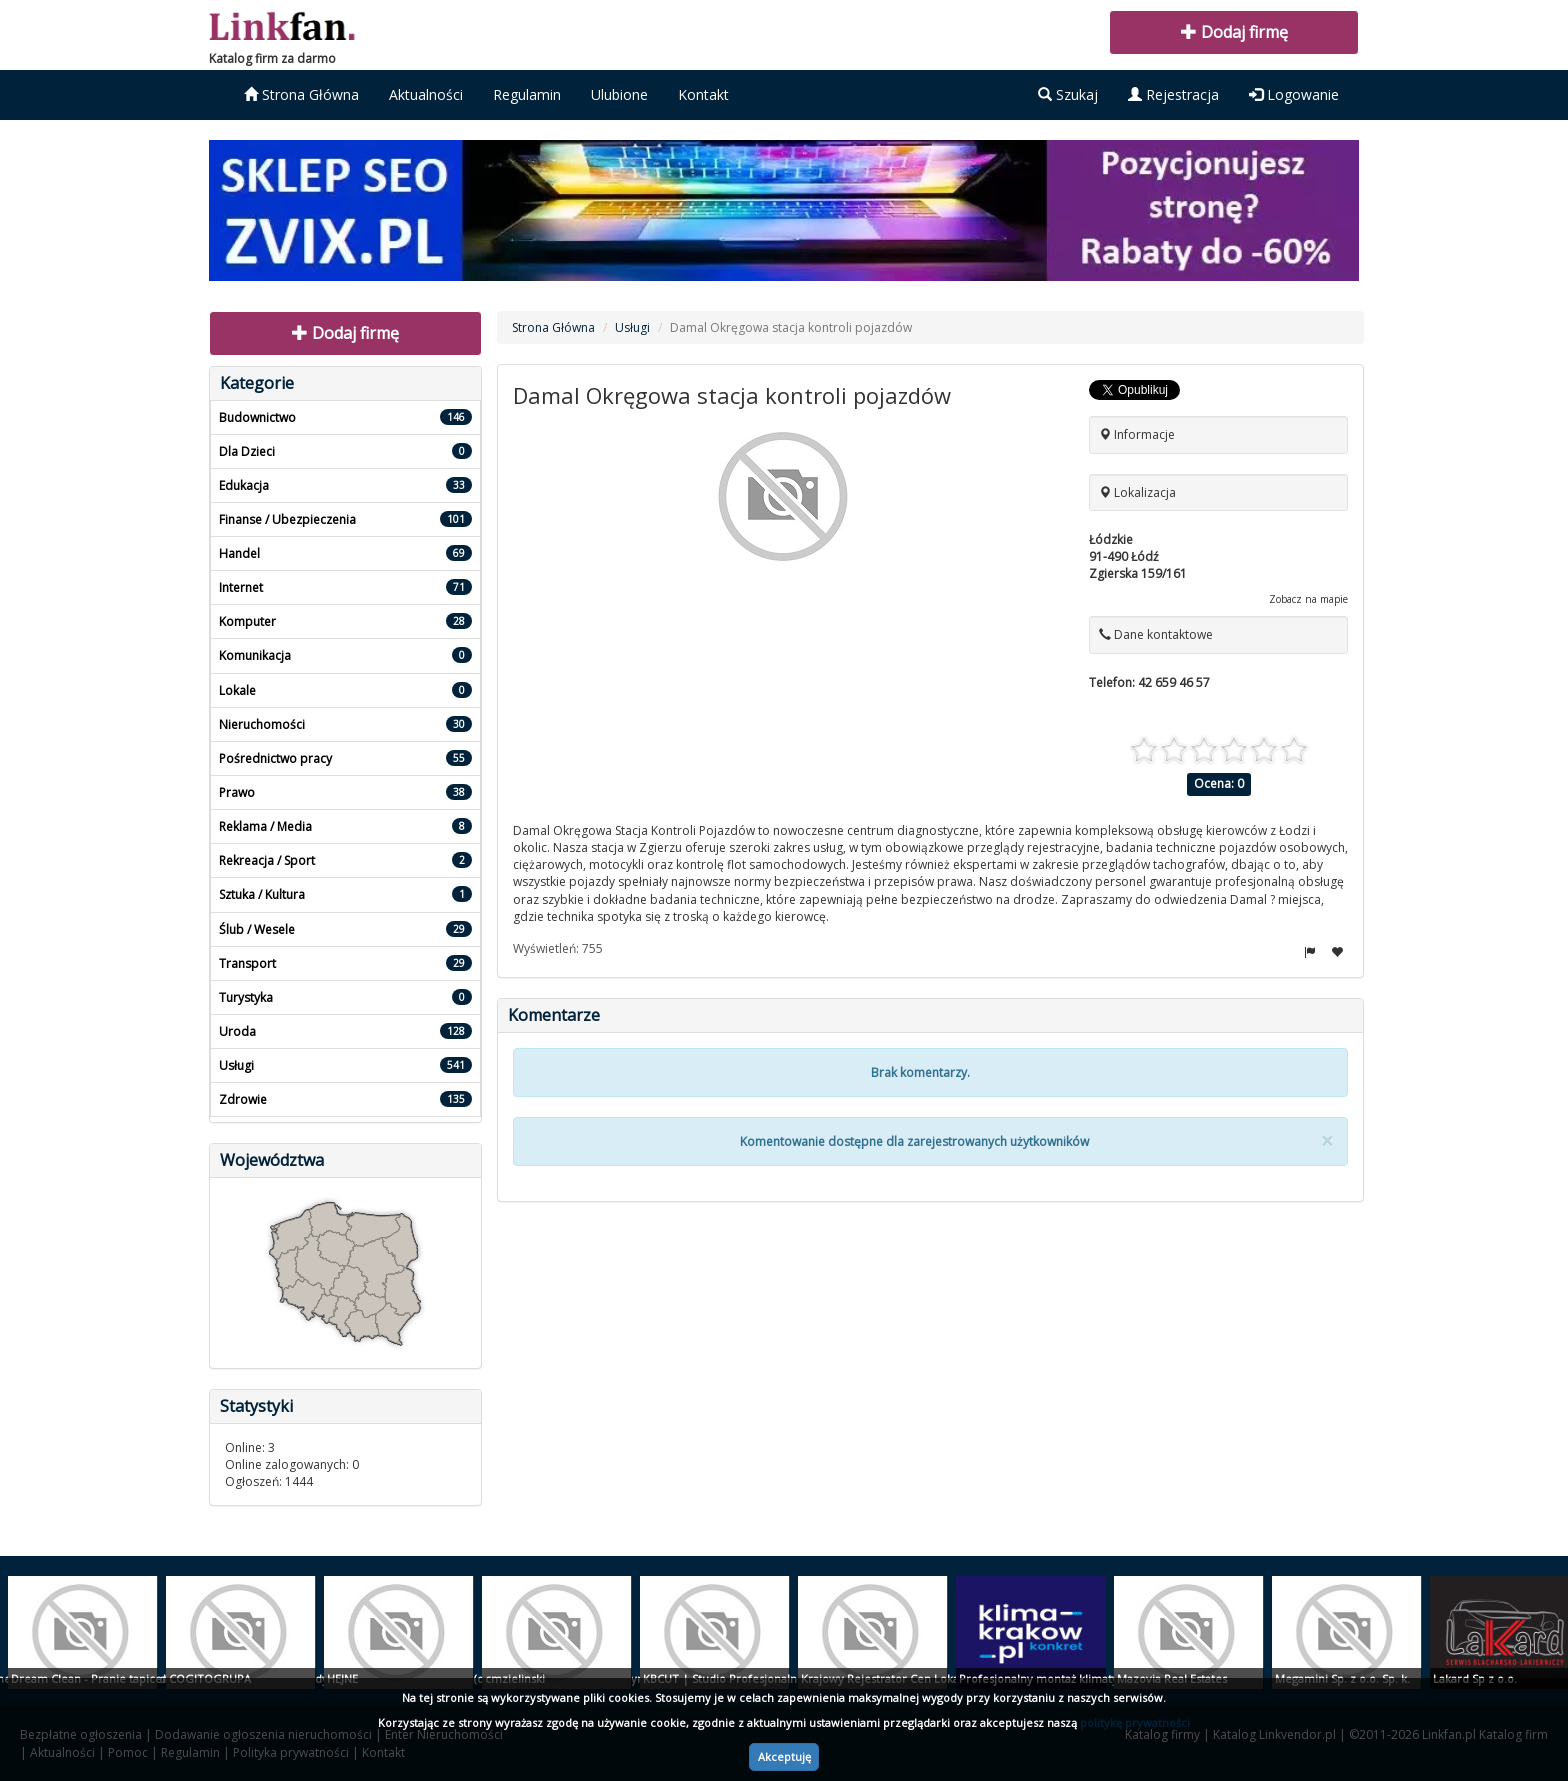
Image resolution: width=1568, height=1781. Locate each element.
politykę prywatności (1135, 1722)
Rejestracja (1173, 94)
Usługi (632, 327)
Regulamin (527, 94)
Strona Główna (301, 94)
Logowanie (1294, 94)
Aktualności (426, 94)
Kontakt (703, 94)
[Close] (1327, 1141)
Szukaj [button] (1068, 94)
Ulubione (619, 94)
